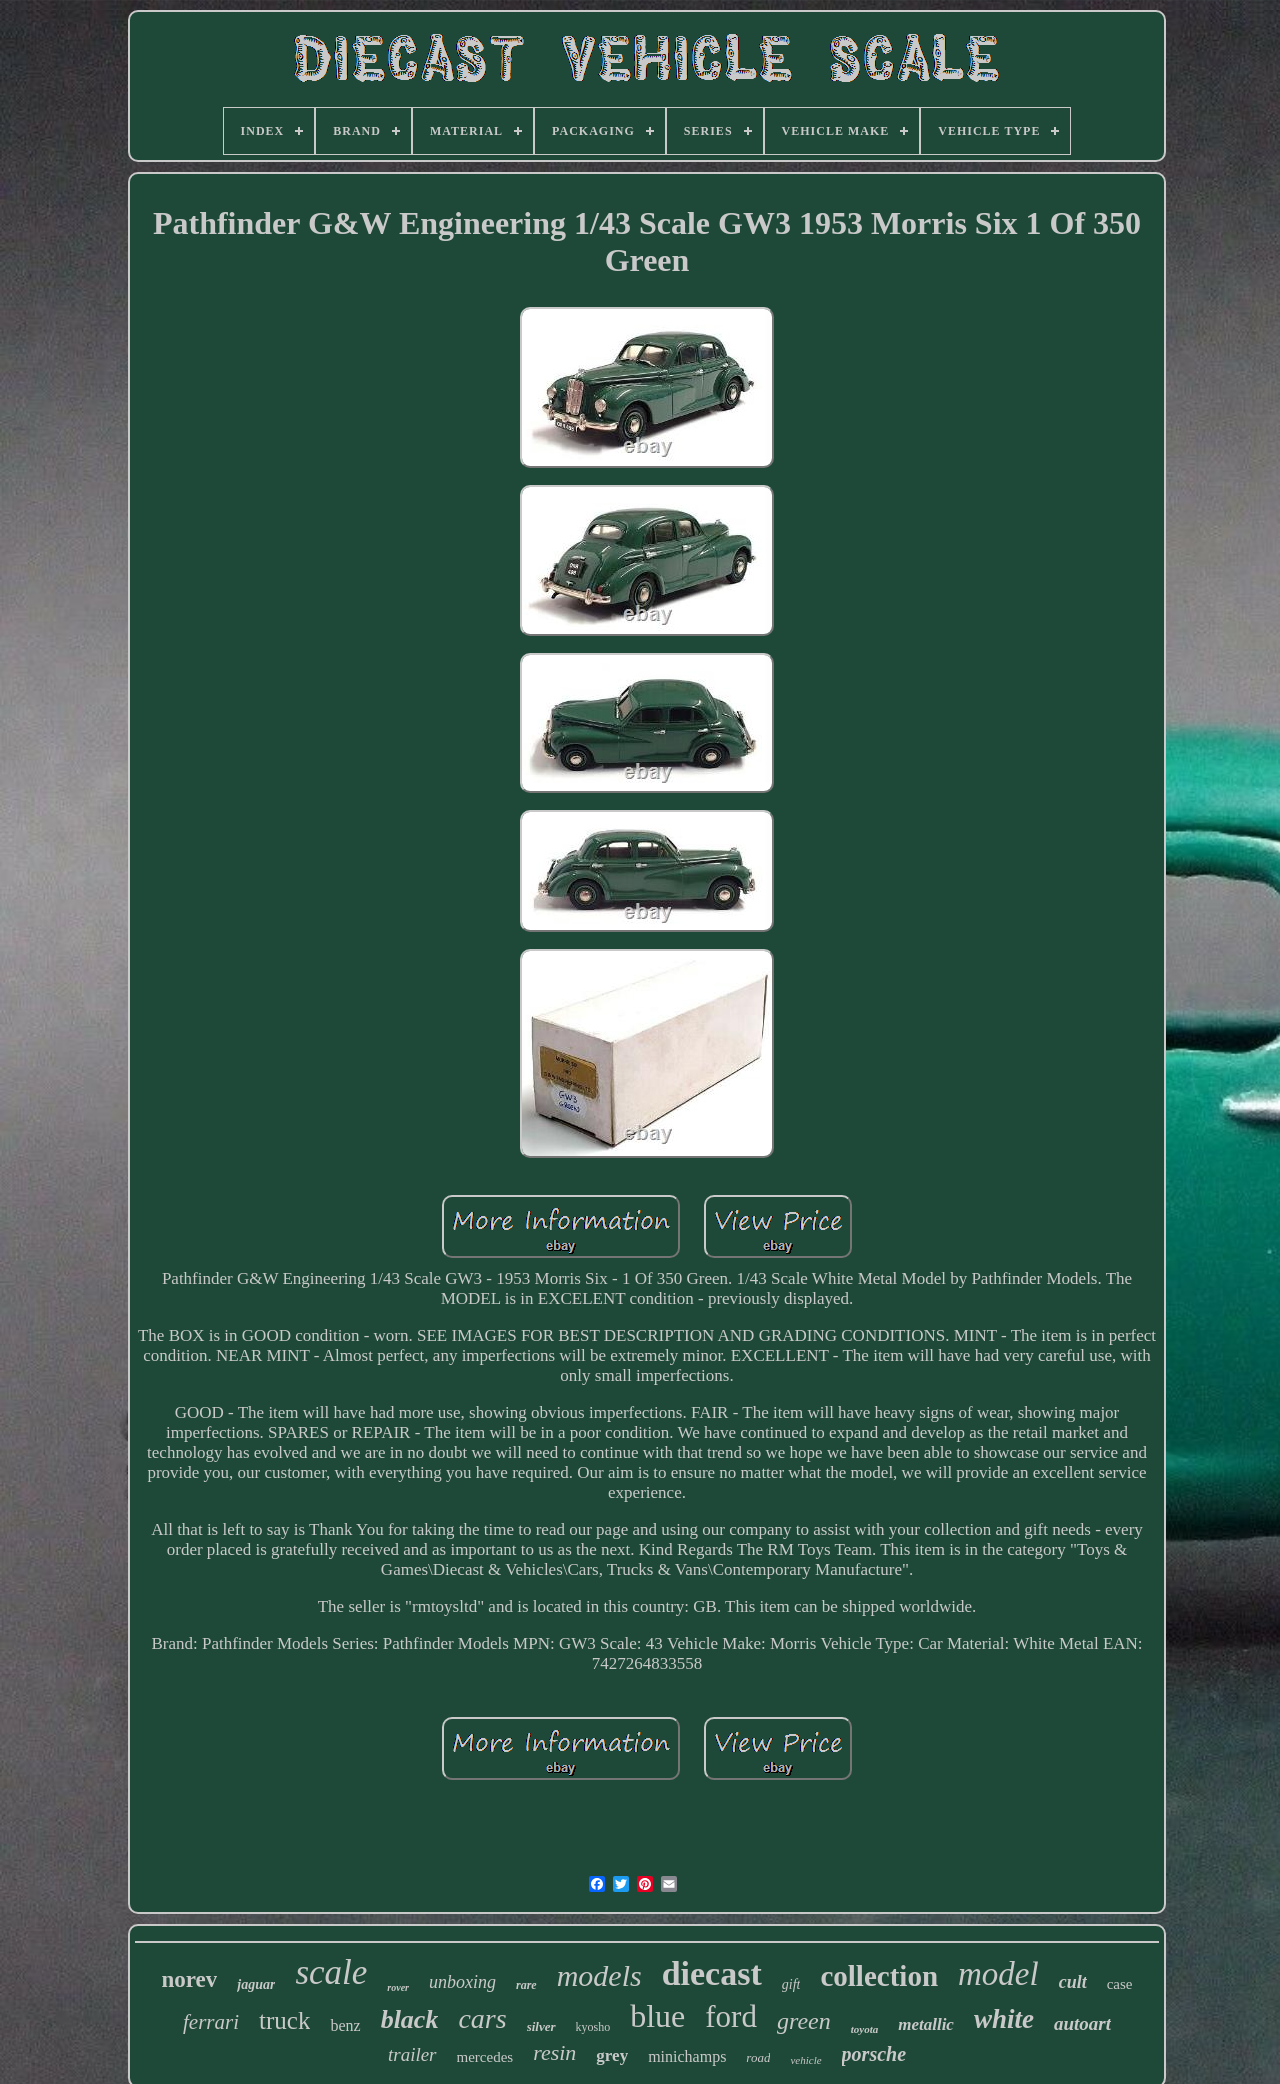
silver (541, 2026)
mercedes (485, 2057)
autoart (1082, 2023)
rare (526, 1985)
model (998, 1974)
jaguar (256, 1984)
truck (284, 2020)
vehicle (805, 2060)
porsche (874, 2054)
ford (731, 2016)
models (599, 1975)
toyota (865, 2029)
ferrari (211, 2022)
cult (1073, 1982)
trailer (412, 2054)
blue (657, 2016)
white (1004, 2019)
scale (331, 1972)
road (758, 2057)
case (1120, 1984)
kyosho (593, 2027)
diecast (712, 1973)
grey (612, 2055)
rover (398, 1987)
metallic (926, 2024)
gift (791, 1984)
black (410, 2019)
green (804, 2021)
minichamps (687, 2056)
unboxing (462, 1982)
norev (189, 1979)
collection (879, 1976)
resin (554, 2052)
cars (482, 2018)
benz (345, 2025)
